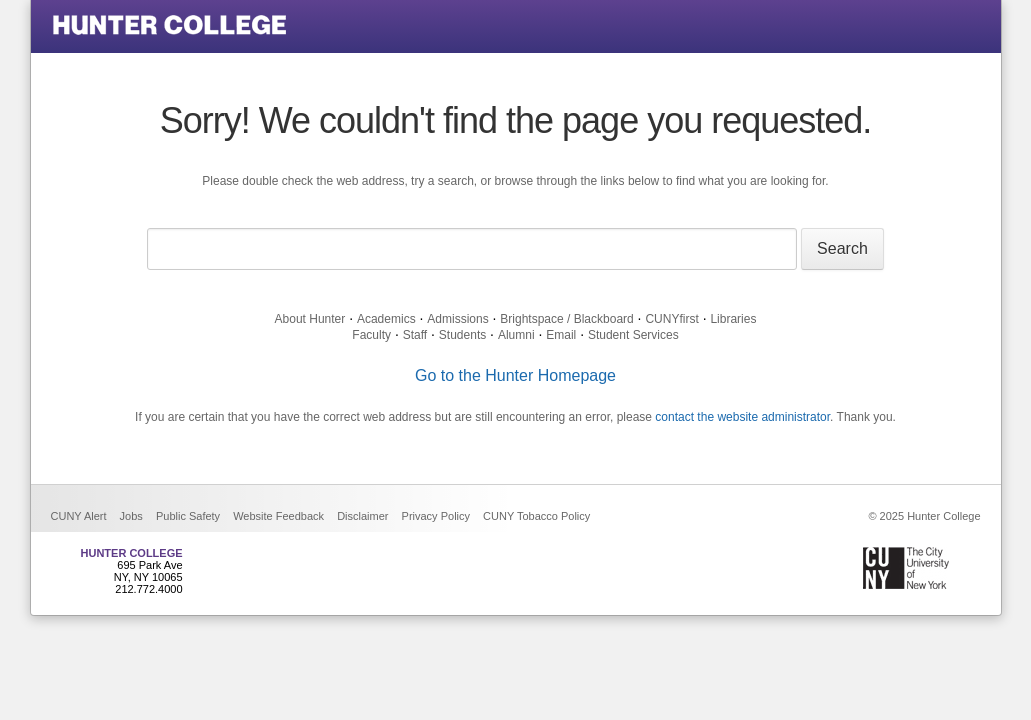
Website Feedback (278, 516)
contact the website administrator (742, 417)
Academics (386, 319)
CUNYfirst (671, 319)
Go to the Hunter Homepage (515, 375)
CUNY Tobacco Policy (536, 516)
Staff (415, 335)
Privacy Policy (436, 516)
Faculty (371, 335)
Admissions (457, 319)
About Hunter (310, 319)
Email (561, 335)
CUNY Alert (79, 516)
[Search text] (472, 249)
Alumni (516, 335)
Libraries (733, 319)
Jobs (131, 516)
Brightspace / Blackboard (566, 319)
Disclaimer (362, 516)
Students (462, 335)
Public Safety (188, 516)
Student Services (633, 335)
